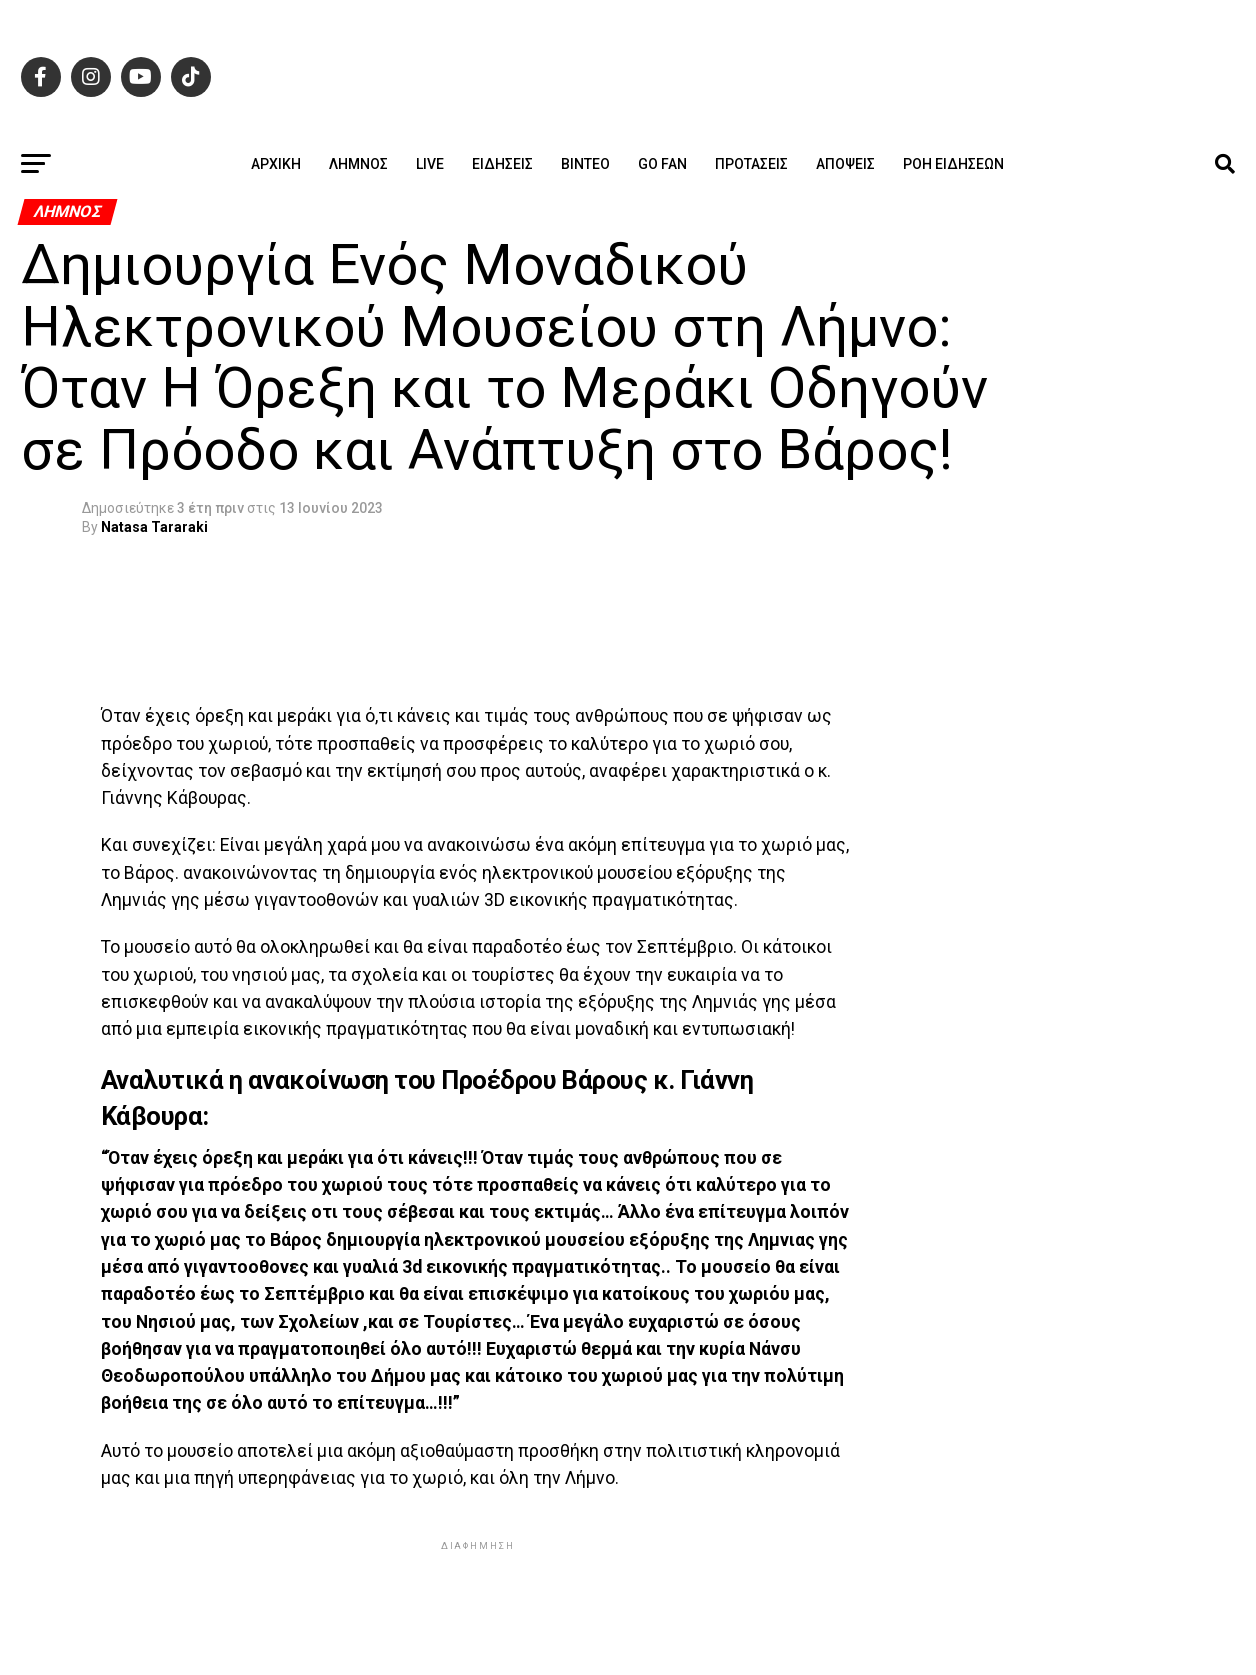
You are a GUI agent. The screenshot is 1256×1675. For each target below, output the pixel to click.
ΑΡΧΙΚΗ (276, 164)
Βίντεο (585, 164)
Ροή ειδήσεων (953, 164)
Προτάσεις (751, 164)
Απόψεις (845, 164)
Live (430, 164)
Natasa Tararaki (154, 527)
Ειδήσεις (502, 164)
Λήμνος (358, 164)
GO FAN (662, 164)
